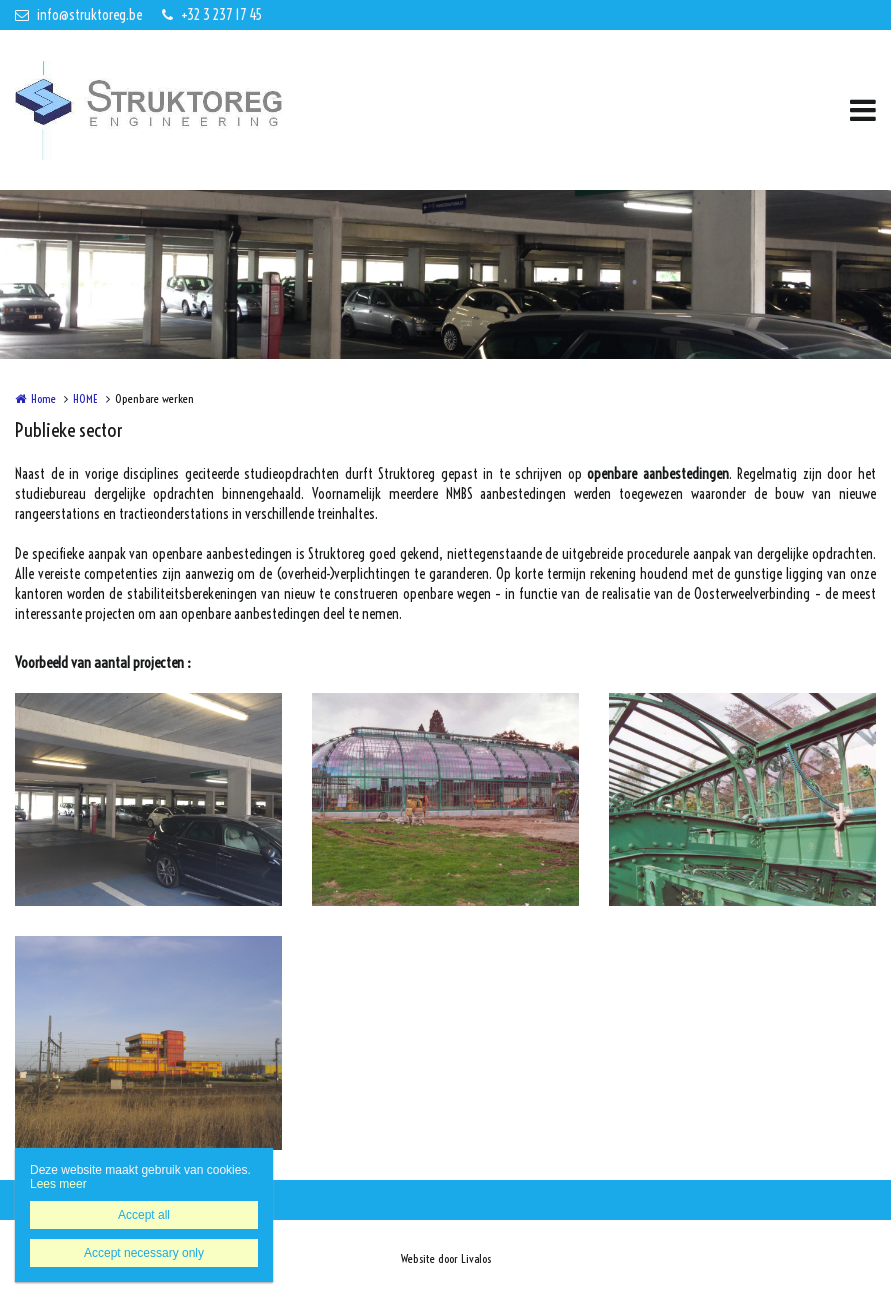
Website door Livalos (446, 1258)
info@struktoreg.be (78, 15)
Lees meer (58, 1184)
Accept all (144, 1215)
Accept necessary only (144, 1253)
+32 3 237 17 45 (212, 15)
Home (43, 398)
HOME (85, 398)
